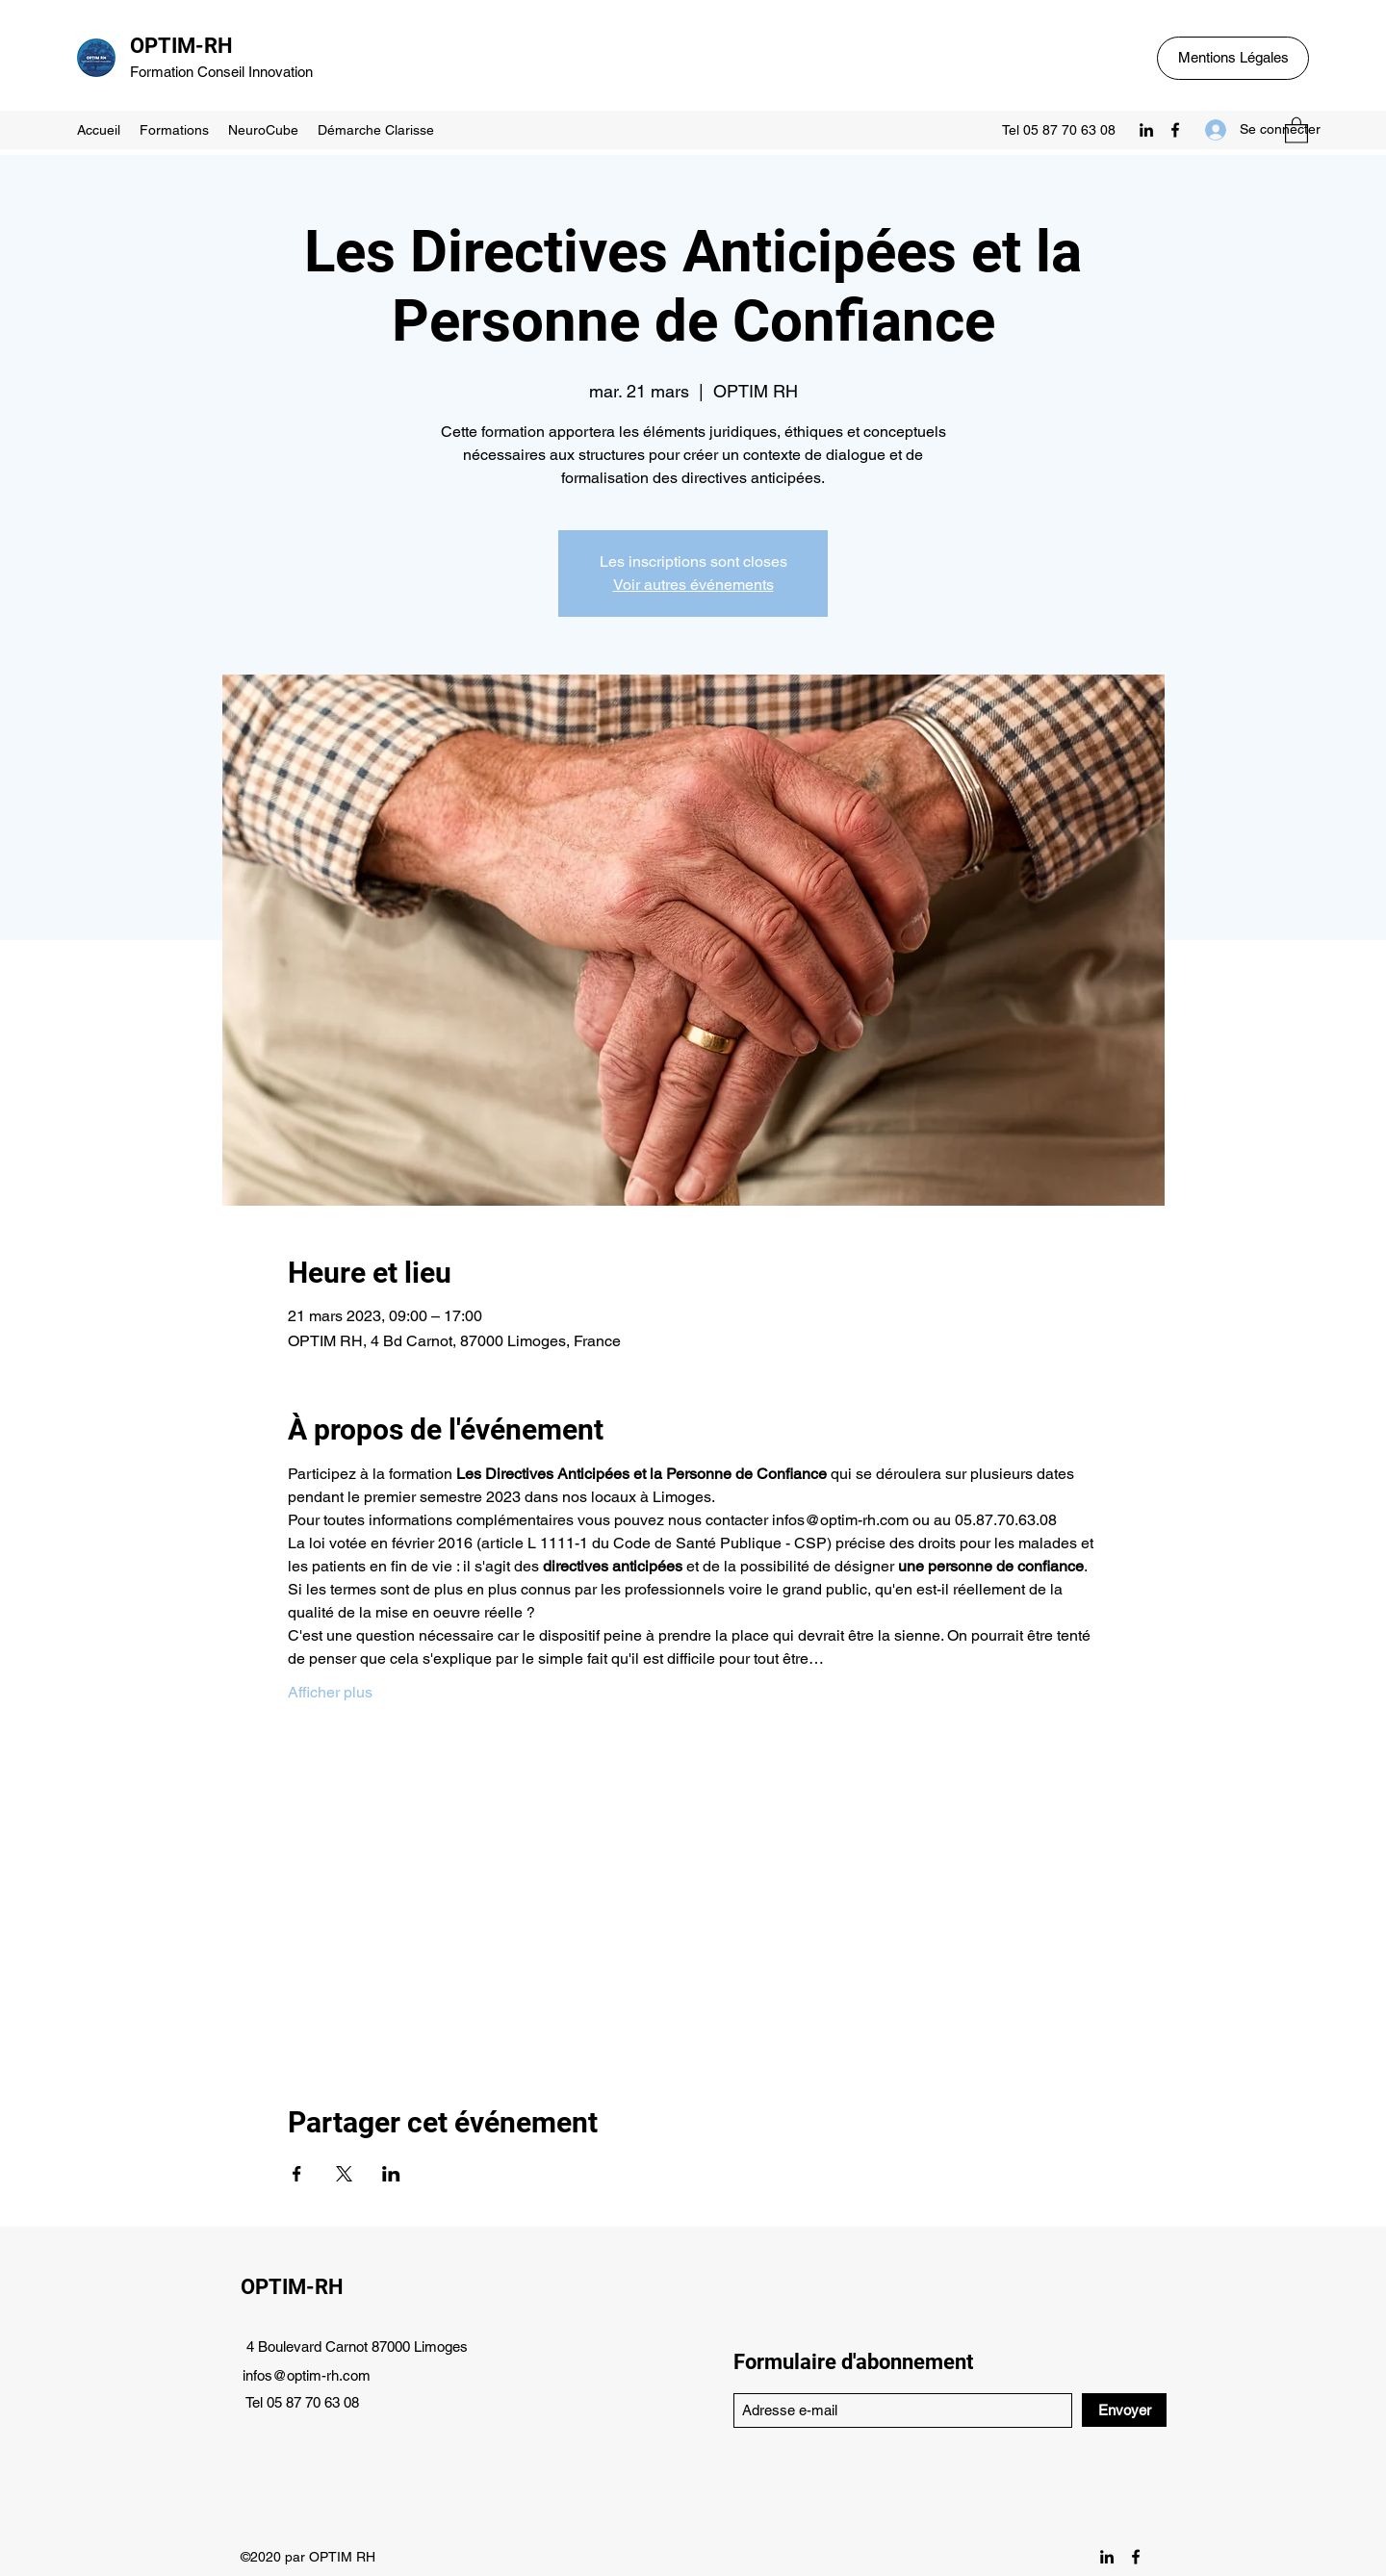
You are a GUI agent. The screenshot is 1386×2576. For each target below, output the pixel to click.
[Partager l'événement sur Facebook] (297, 2173)
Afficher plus (330, 1692)
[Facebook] (1175, 130)
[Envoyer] (1124, 2410)
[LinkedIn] (1146, 130)
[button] (1296, 129)
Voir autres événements (693, 584)
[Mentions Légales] (1233, 58)
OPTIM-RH (181, 46)
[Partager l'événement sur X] (344, 2173)
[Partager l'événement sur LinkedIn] (391, 2173)
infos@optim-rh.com (307, 2375)
